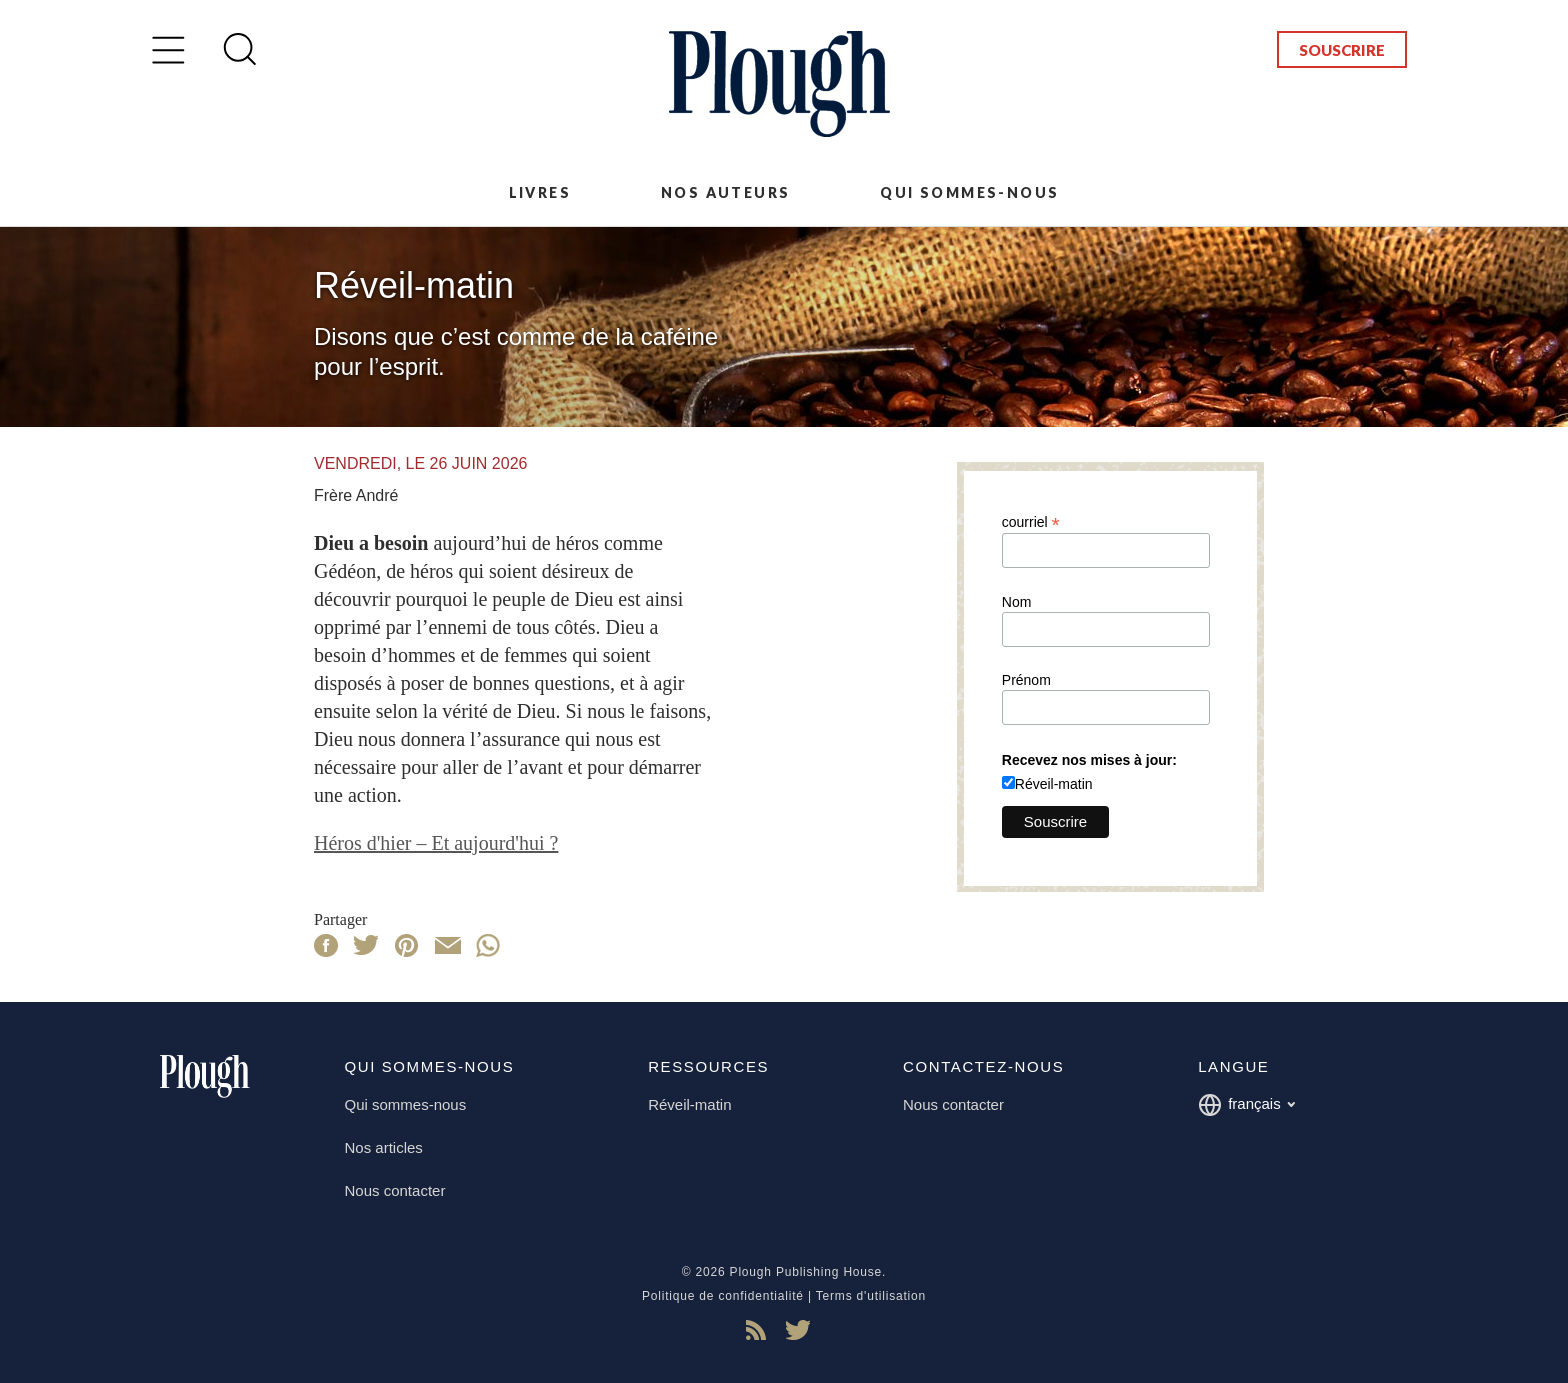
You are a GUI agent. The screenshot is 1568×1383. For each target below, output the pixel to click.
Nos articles (384, 1147)
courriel (1031, 521)
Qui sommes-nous (969, 192)
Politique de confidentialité (723, 1296)
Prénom (1026, 680)
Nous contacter (395, 1190)
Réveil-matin (1054, 784)
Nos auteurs (725, 192)
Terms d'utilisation (871, 1296)
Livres (540, 192)
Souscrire (1342, 50)
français (1246, 1105)
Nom (1017, 602)
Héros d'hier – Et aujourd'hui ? (436, 843)
